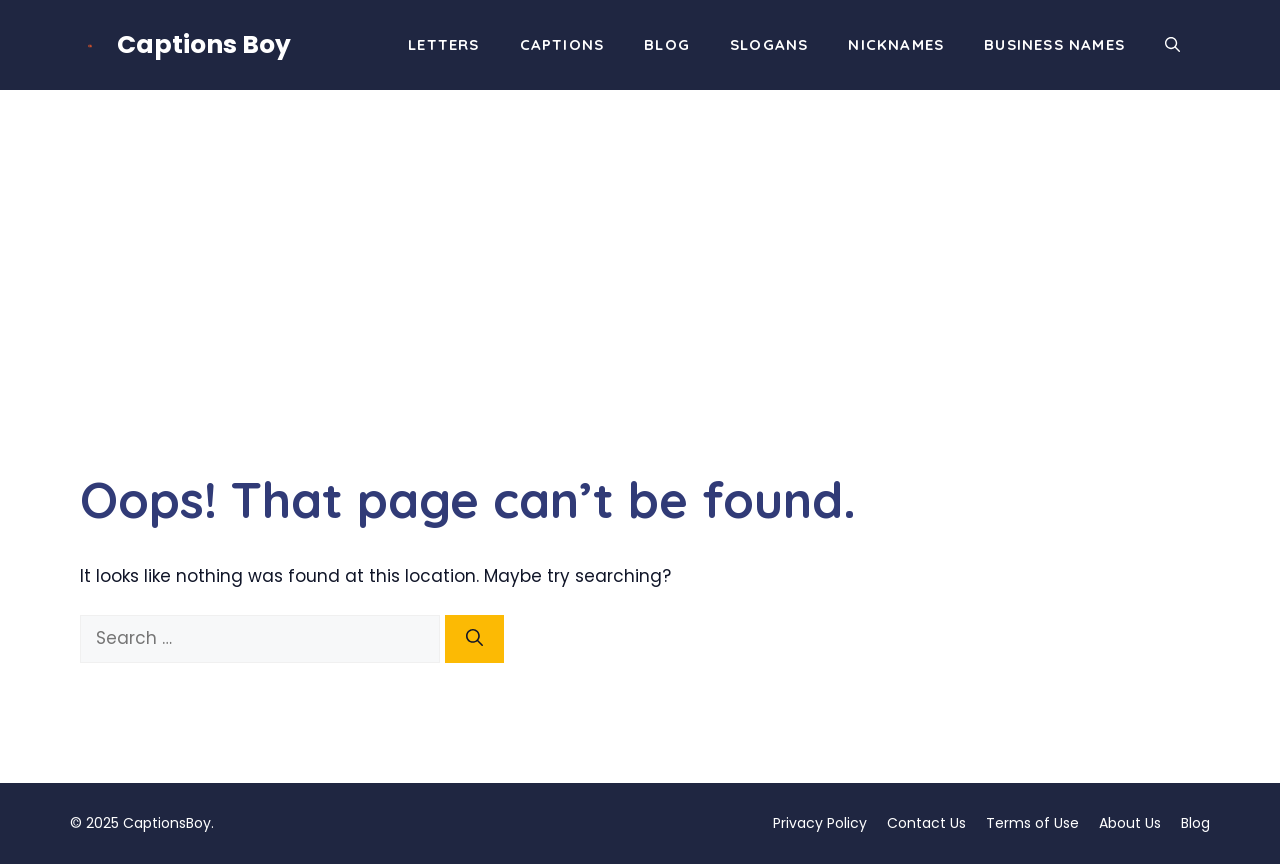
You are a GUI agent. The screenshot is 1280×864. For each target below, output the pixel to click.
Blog (667, 44)
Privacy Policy (820, 823)
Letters (443, 44)
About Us (1130, 823)
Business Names (1054, 44)
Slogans (769, 44)
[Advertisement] (640, 240)
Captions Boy (204, 44)
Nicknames (896, 44)
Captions (562, 44)
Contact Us (926, 823)
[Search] (474, 639)
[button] (1172, 45)
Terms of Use (1032, 823)
